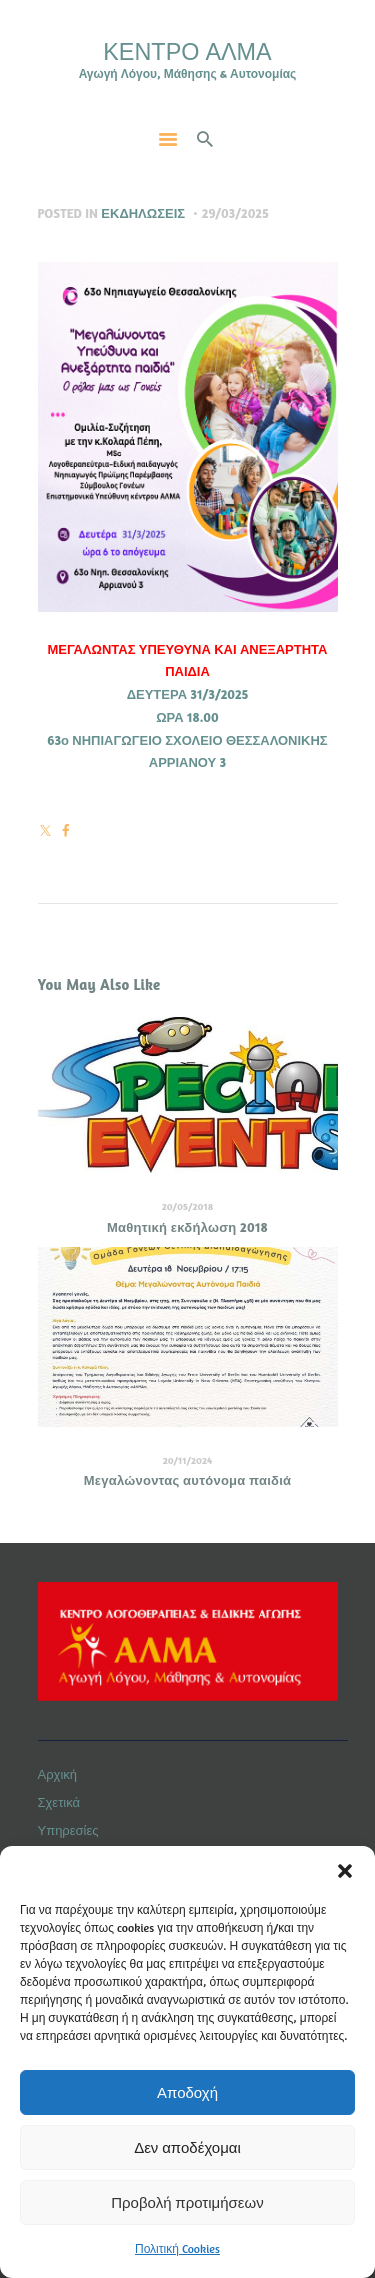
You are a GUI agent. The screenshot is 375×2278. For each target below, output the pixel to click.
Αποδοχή (187, 2092)
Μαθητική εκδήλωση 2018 (187, 1227)
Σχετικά (59, 1802)
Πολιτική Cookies (177, 2248)
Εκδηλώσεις (143, 213)
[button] (345, 1871)
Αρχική (58, 1774)
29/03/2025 (235, 213)
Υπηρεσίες (68, 1830)
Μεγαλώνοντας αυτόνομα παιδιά (188, 1480)
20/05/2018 (188, 1206)
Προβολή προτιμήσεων (187, 2202)
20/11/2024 (188, 1460)
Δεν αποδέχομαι (187, 2147)
